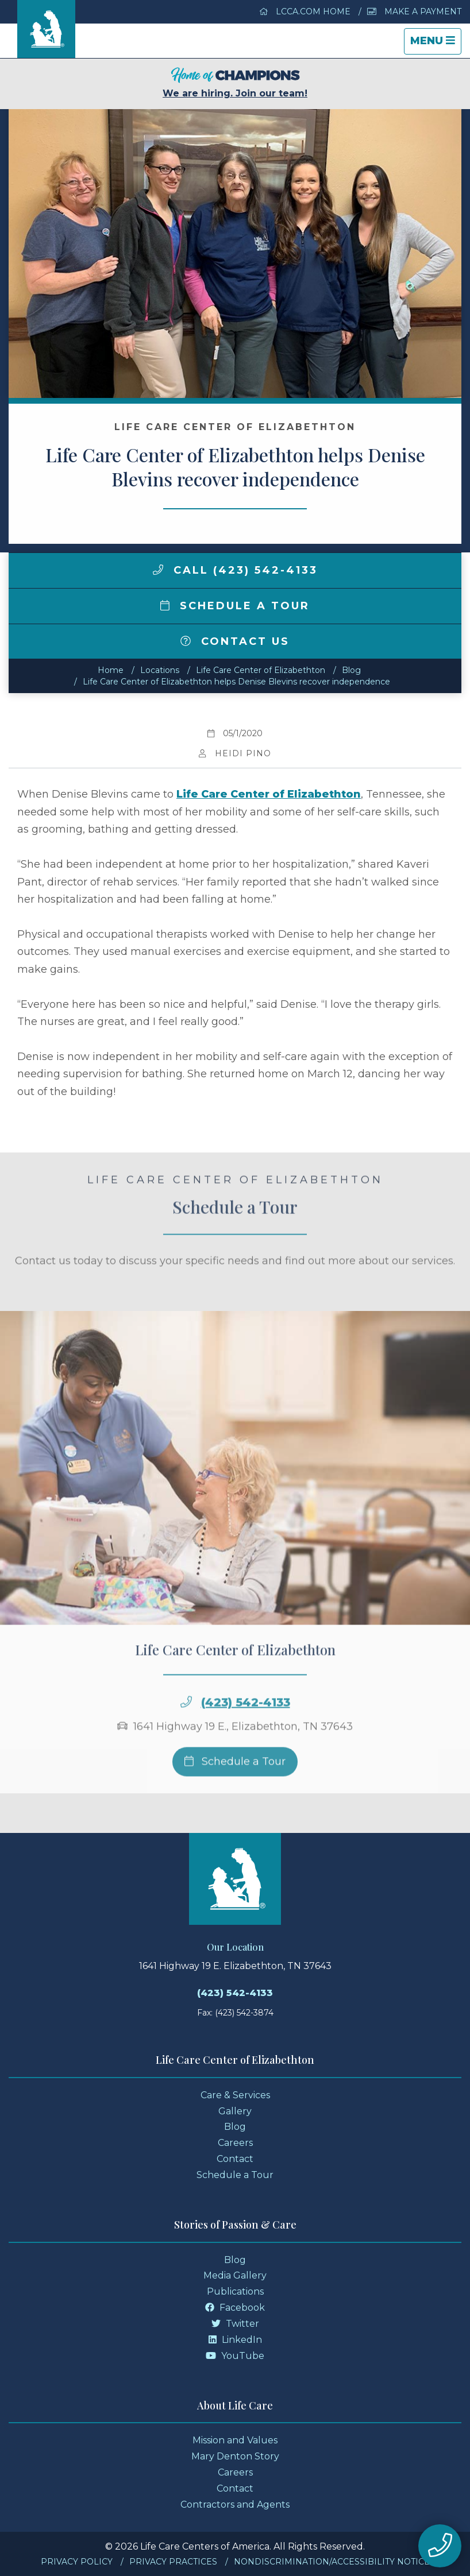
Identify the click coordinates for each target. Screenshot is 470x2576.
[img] (158, 569)
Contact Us (235, 641)
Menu (435, 44)
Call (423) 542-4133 (235, 570)
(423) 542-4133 (245, 1724)
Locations (159, 670)
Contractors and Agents (235, 2504)
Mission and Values (235, 2440)
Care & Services (235, 2095)
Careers (235, 2142)
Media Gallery (235, 2275)
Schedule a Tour (235, 605)
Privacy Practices (173, 2561)
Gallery (235, 2111)
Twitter (235, 2323)
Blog (351, 670)
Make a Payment (414, 11)
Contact (235, 2158)
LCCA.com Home (305, 11)
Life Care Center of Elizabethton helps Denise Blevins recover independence (236, 681)
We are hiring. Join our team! (235, 83)
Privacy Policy (77, 2561)
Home (111, 670)
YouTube (235, 2355)
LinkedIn (235, 2339)
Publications (235, 2291)
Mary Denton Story (235, 2456)
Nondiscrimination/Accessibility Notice (332, 2561)
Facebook (235, 2307)
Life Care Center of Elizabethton (260, 670)
